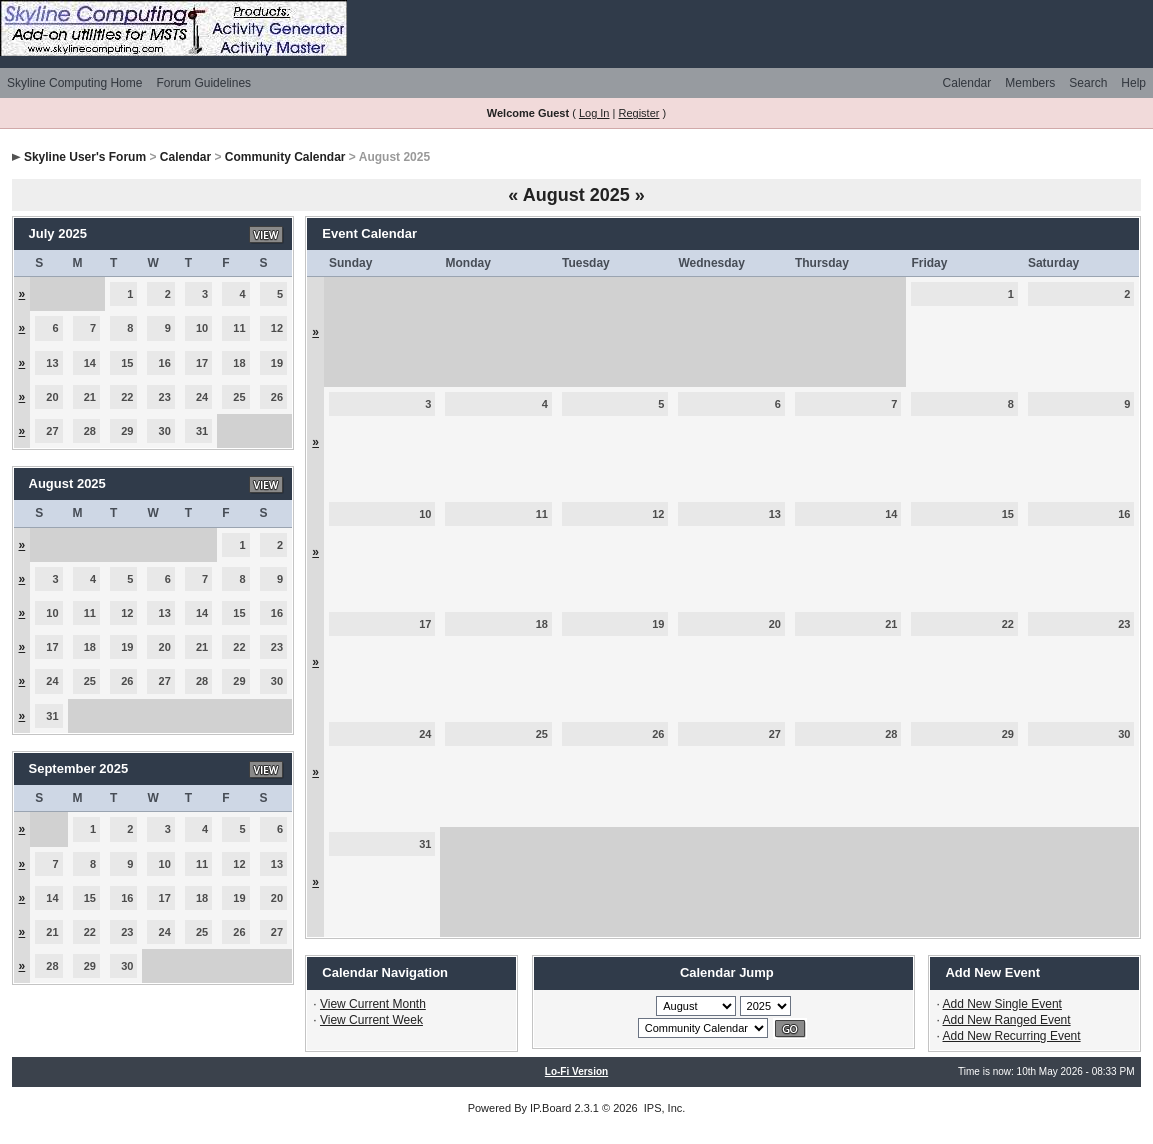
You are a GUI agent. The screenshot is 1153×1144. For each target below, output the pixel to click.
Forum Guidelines (203, 83)
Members (1030, 83)
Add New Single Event (1002, 1004)
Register (638, 113)
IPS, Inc (663, 1108)
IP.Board (550, 1108)
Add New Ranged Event (1007, 1020)
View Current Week (371, 1020)
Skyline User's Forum (85, 157)
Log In (594, 113)
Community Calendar (285, 157)
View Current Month (373, 1004)
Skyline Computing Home (74, 83)
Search (1088, 83)
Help (1133, 83)
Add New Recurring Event (1012, 1036)
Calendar (967, 83)
